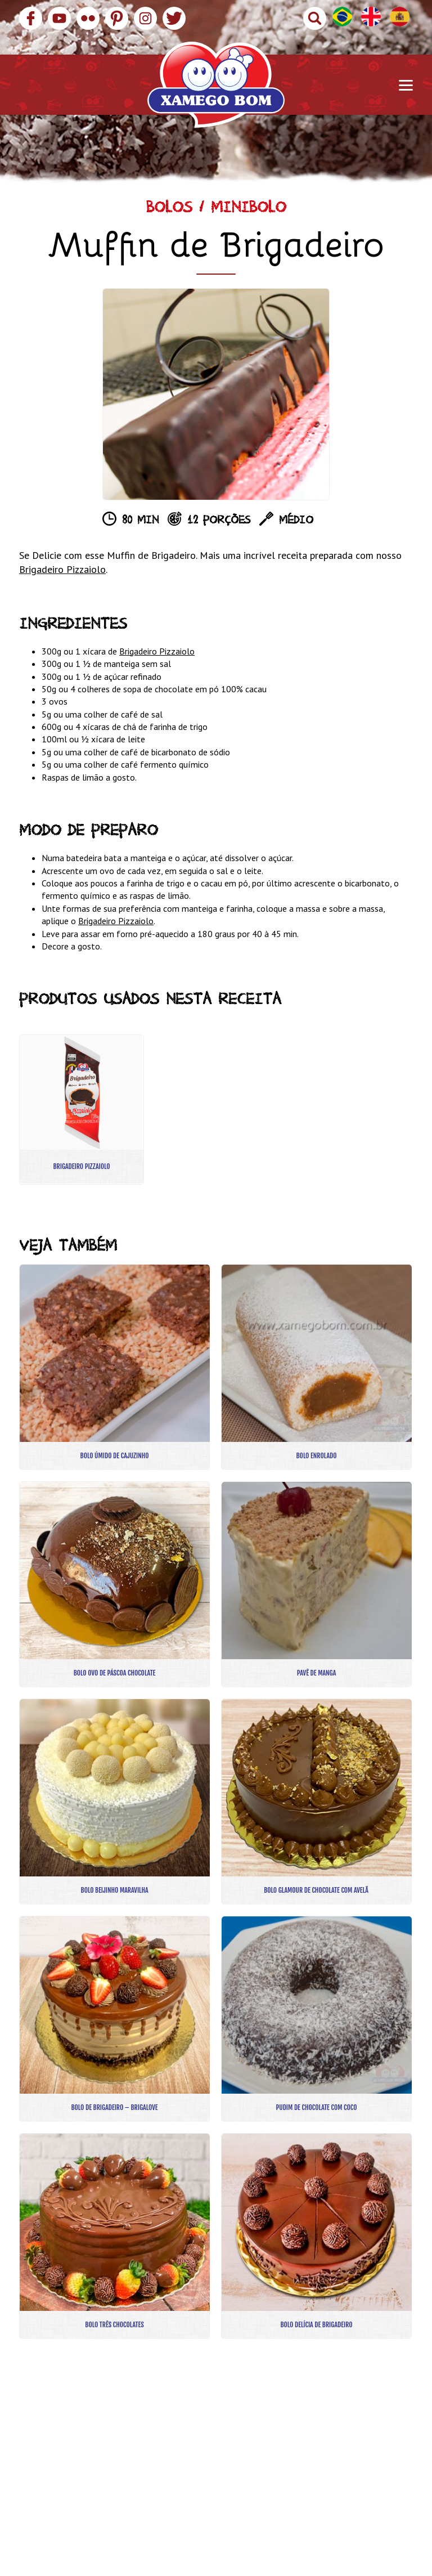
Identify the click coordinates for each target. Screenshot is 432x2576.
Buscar (314, 18)
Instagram (145, 18)
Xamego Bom (216, 84)
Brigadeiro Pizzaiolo (62, 569)
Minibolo (248, 209)
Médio (296, 522)
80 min (140, 522)
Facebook (30, 18)
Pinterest (116, 18)
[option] (216, 394)
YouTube (59, 18)
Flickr (88, 18)
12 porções (218, 522)
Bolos (169, 209)
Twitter (174, 18)
